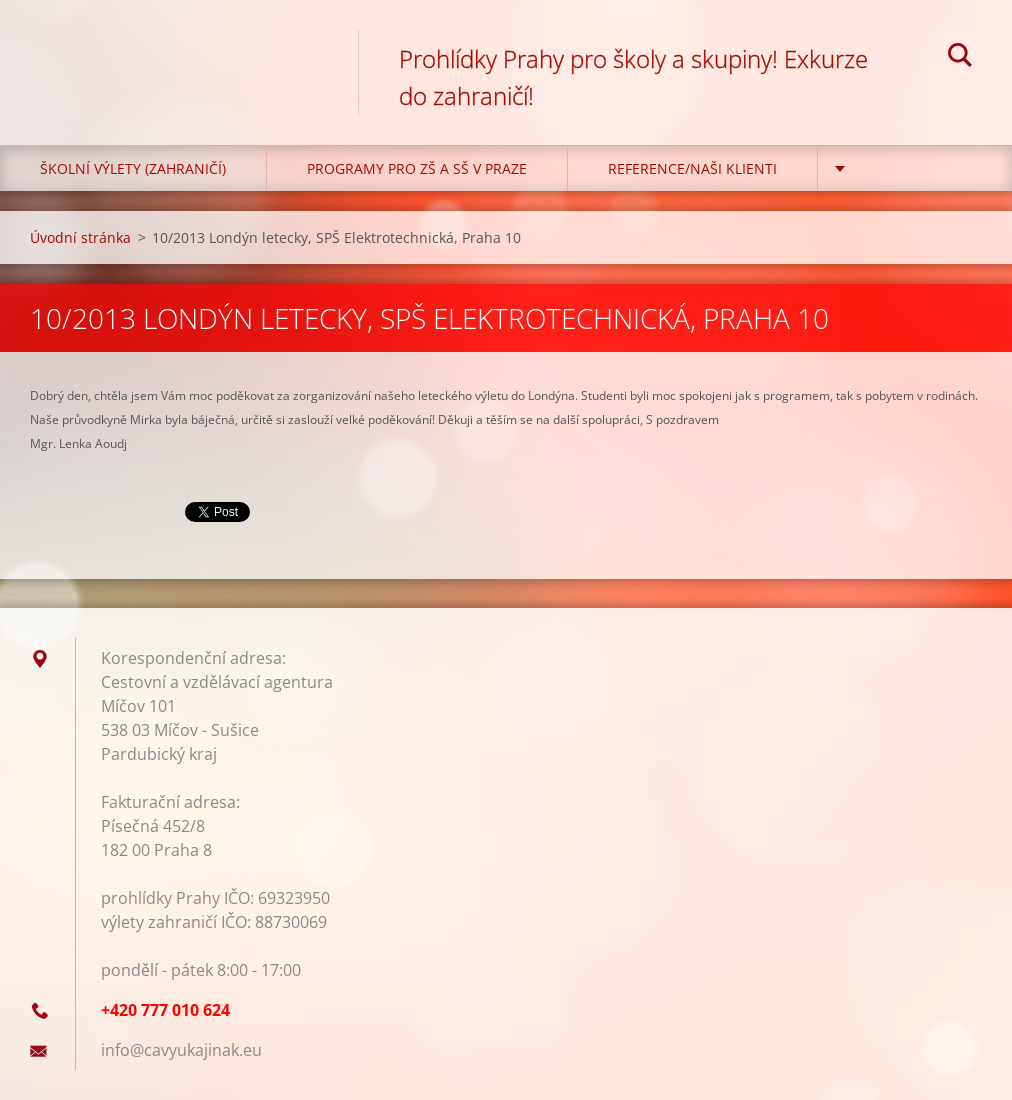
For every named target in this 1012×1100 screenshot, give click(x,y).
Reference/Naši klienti (692, 168)
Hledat (960, 58)
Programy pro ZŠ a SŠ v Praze (417, 168)
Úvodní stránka (80, 237)
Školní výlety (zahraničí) (133, 168)
